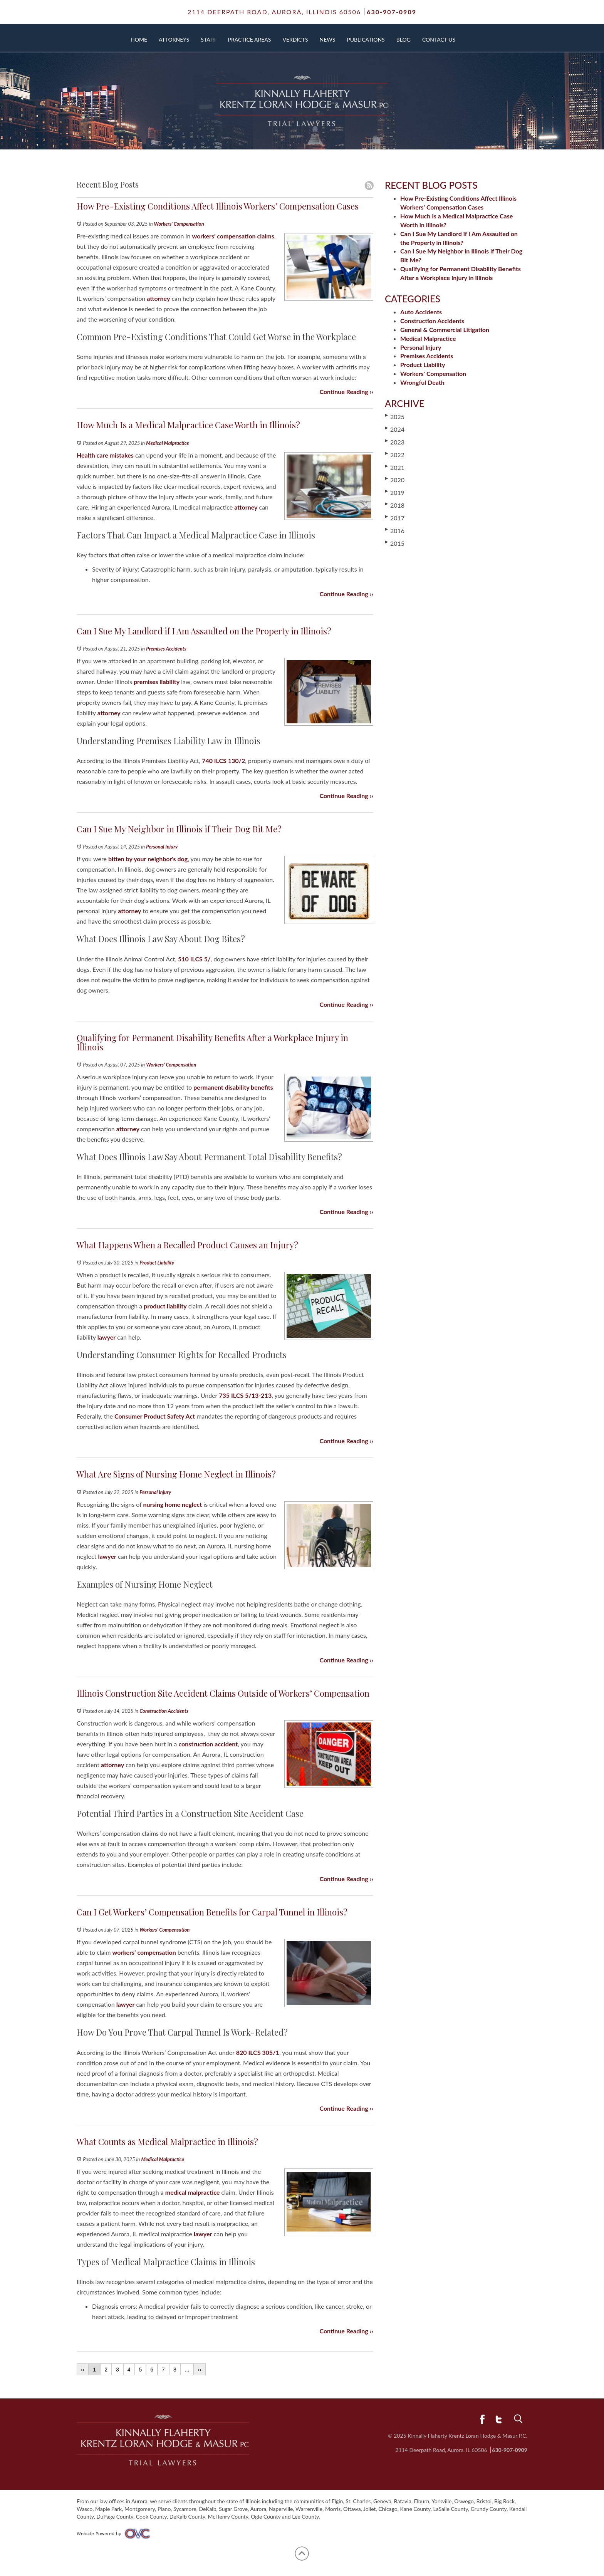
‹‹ (82, 2369)
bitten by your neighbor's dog (148, 858)
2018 (394, 505)
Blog (403, 39)
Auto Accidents (421, 311)
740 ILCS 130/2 (223, 760)
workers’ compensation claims (233, 236)
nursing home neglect (172, 1504)
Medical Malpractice (167, 443)
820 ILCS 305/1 (257, 2052)
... (187, 2369)
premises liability (157, 681)
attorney (158, 298)
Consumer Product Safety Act (154, 1416)
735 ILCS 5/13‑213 (245, 1395)
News (328, 39)
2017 (394, 518)
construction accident (208, 1744)
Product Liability (156, 1262)
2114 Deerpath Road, (274, 11)
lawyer (106, 1337)
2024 (394, 429)
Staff (208, 39)
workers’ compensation (144, 1952)
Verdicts (295, 39)
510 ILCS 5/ (194, 959)
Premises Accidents (166, 649)
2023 (394, 442)
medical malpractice (192, 2192)
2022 (394, 454)
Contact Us (438, 39)
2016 (394, 530)
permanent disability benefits (233, 1087)
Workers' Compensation (179, 224)
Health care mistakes (105, 455)
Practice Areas (249, 39)
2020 (394, 479)
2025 (394, 416)
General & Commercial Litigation (444, 329)
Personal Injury (162, 847)
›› (199, 2369)
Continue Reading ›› (346, 391)
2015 (394, 543)
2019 (394, 492)
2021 (394, 467)
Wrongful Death (422, 382)
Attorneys (174, 39)
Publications (365, 39)
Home (139, 39)
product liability (165, 1306)
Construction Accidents (163, 1711)
